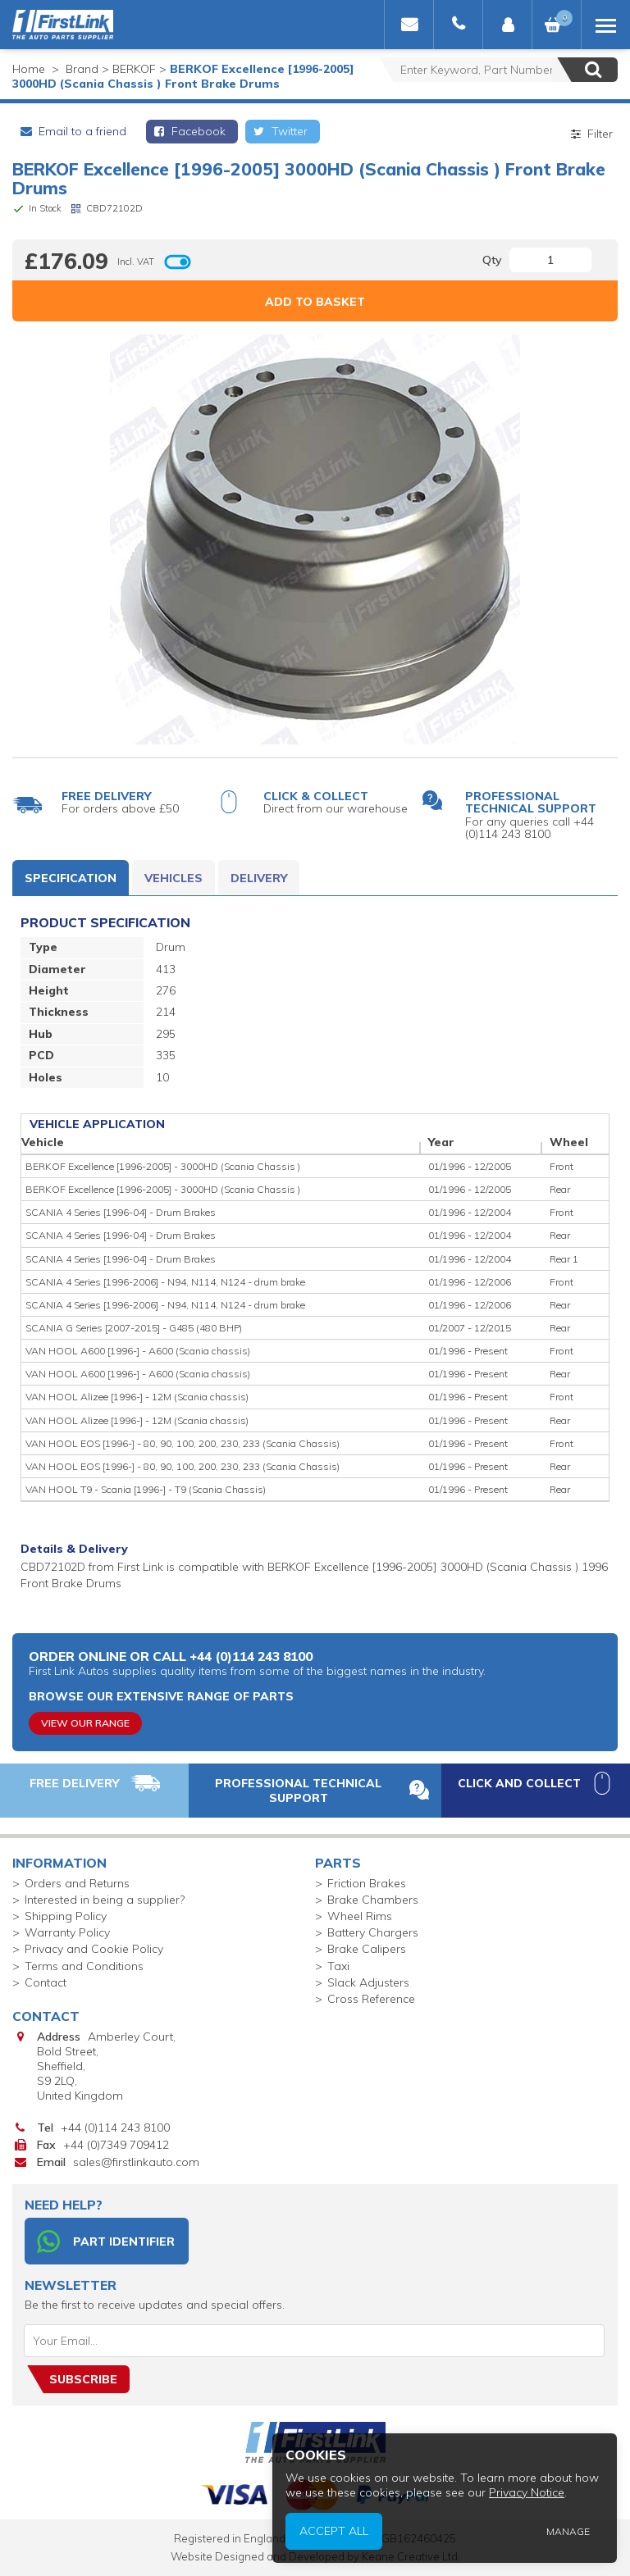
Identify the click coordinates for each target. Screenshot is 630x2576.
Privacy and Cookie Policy (94, 1948)
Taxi (338, 1966)
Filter (590, 133)
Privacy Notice (529, 2494)
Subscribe (83, 2379)
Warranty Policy (67, 1932)
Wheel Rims (359, 1916)
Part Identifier (106, 2241)
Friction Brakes (366, 1883)
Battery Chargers (372, 1932)
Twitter (279, 131)
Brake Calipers (366, 1948)
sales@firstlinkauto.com (136, 2162)
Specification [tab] (70, 878)
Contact (45, 1982)
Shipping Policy (66, 1916)
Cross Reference (371, 1998)
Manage (569, 2532)
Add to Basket (315, 301)
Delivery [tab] (259, 878)
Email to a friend (72, 131)
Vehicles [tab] (173, 878)
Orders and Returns (77, 1883)
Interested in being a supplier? (105, 1899)
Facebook (189, 131)
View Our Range (85, 1723)
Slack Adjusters (368, 1982)
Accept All (340, 2532)
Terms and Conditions (84, 1966)
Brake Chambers (372, 1899)
